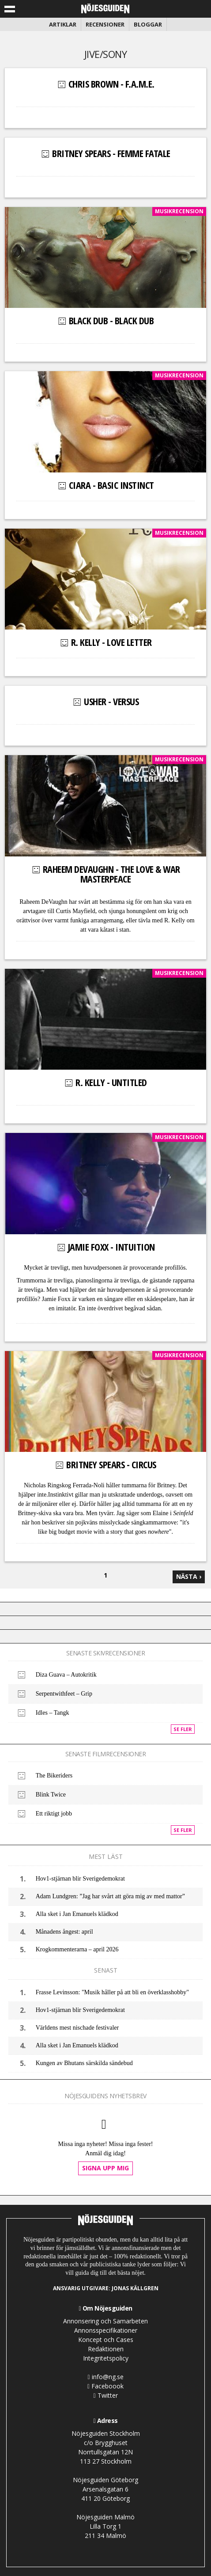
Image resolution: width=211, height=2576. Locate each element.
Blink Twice (51, 1794)
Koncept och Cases (105, 2339)
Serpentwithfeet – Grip (64, 1693)
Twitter (105, 2395)
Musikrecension (179, 211)
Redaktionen (106, 2349)
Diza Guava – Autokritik (66, 1674)
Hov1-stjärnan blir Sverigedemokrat (80, 1878)
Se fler (182, 1729)
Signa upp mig (105, 2168)
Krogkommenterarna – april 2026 (77, 1949)
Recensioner (105, 24)
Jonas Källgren (135, 2288)
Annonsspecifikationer (105, 2330)
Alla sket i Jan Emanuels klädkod (77, 1914)
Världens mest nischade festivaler (77, 2027)
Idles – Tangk (52, 1712)
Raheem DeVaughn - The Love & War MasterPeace (105, 873)
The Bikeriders (54, 1775)
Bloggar (148, 24)
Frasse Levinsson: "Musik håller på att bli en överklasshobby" (112, 1992)
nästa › (188, 1576)
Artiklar (62, 24)
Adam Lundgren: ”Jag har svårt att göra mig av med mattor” (110, 1896)
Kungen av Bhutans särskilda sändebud (84, 2063)
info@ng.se (105, 2377)
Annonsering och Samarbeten (105, 2321)
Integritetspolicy (105, 2358)
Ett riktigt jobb (54, 1813)
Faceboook (105, 2386)
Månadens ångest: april (64, 1931)
